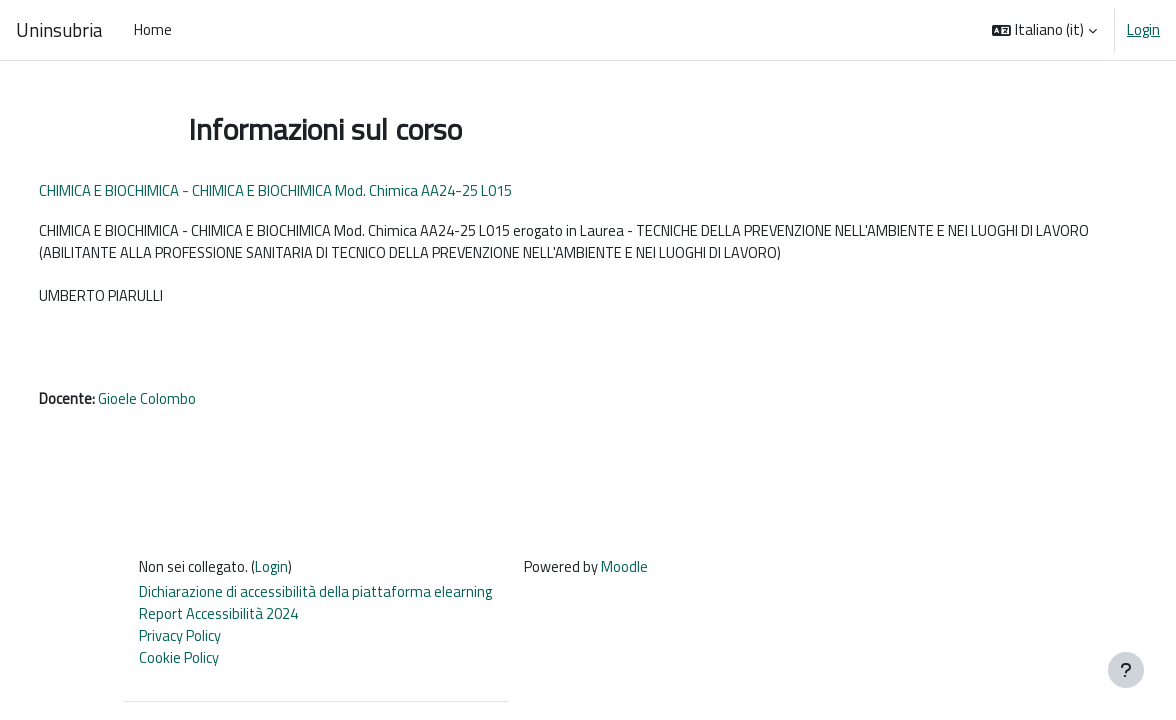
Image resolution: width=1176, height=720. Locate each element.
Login (1143, 30)
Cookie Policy (179, 665)
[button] (1044, 30)
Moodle (630, 572)
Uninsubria (59, 30)
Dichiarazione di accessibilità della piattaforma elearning (318, 598)
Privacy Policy (180, 642)
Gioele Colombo (185, 402)
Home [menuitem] (153, 29)
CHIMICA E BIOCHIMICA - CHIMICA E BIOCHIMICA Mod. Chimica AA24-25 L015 (312, 190)
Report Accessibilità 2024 (220, 620)
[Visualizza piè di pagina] (1126, 670)
